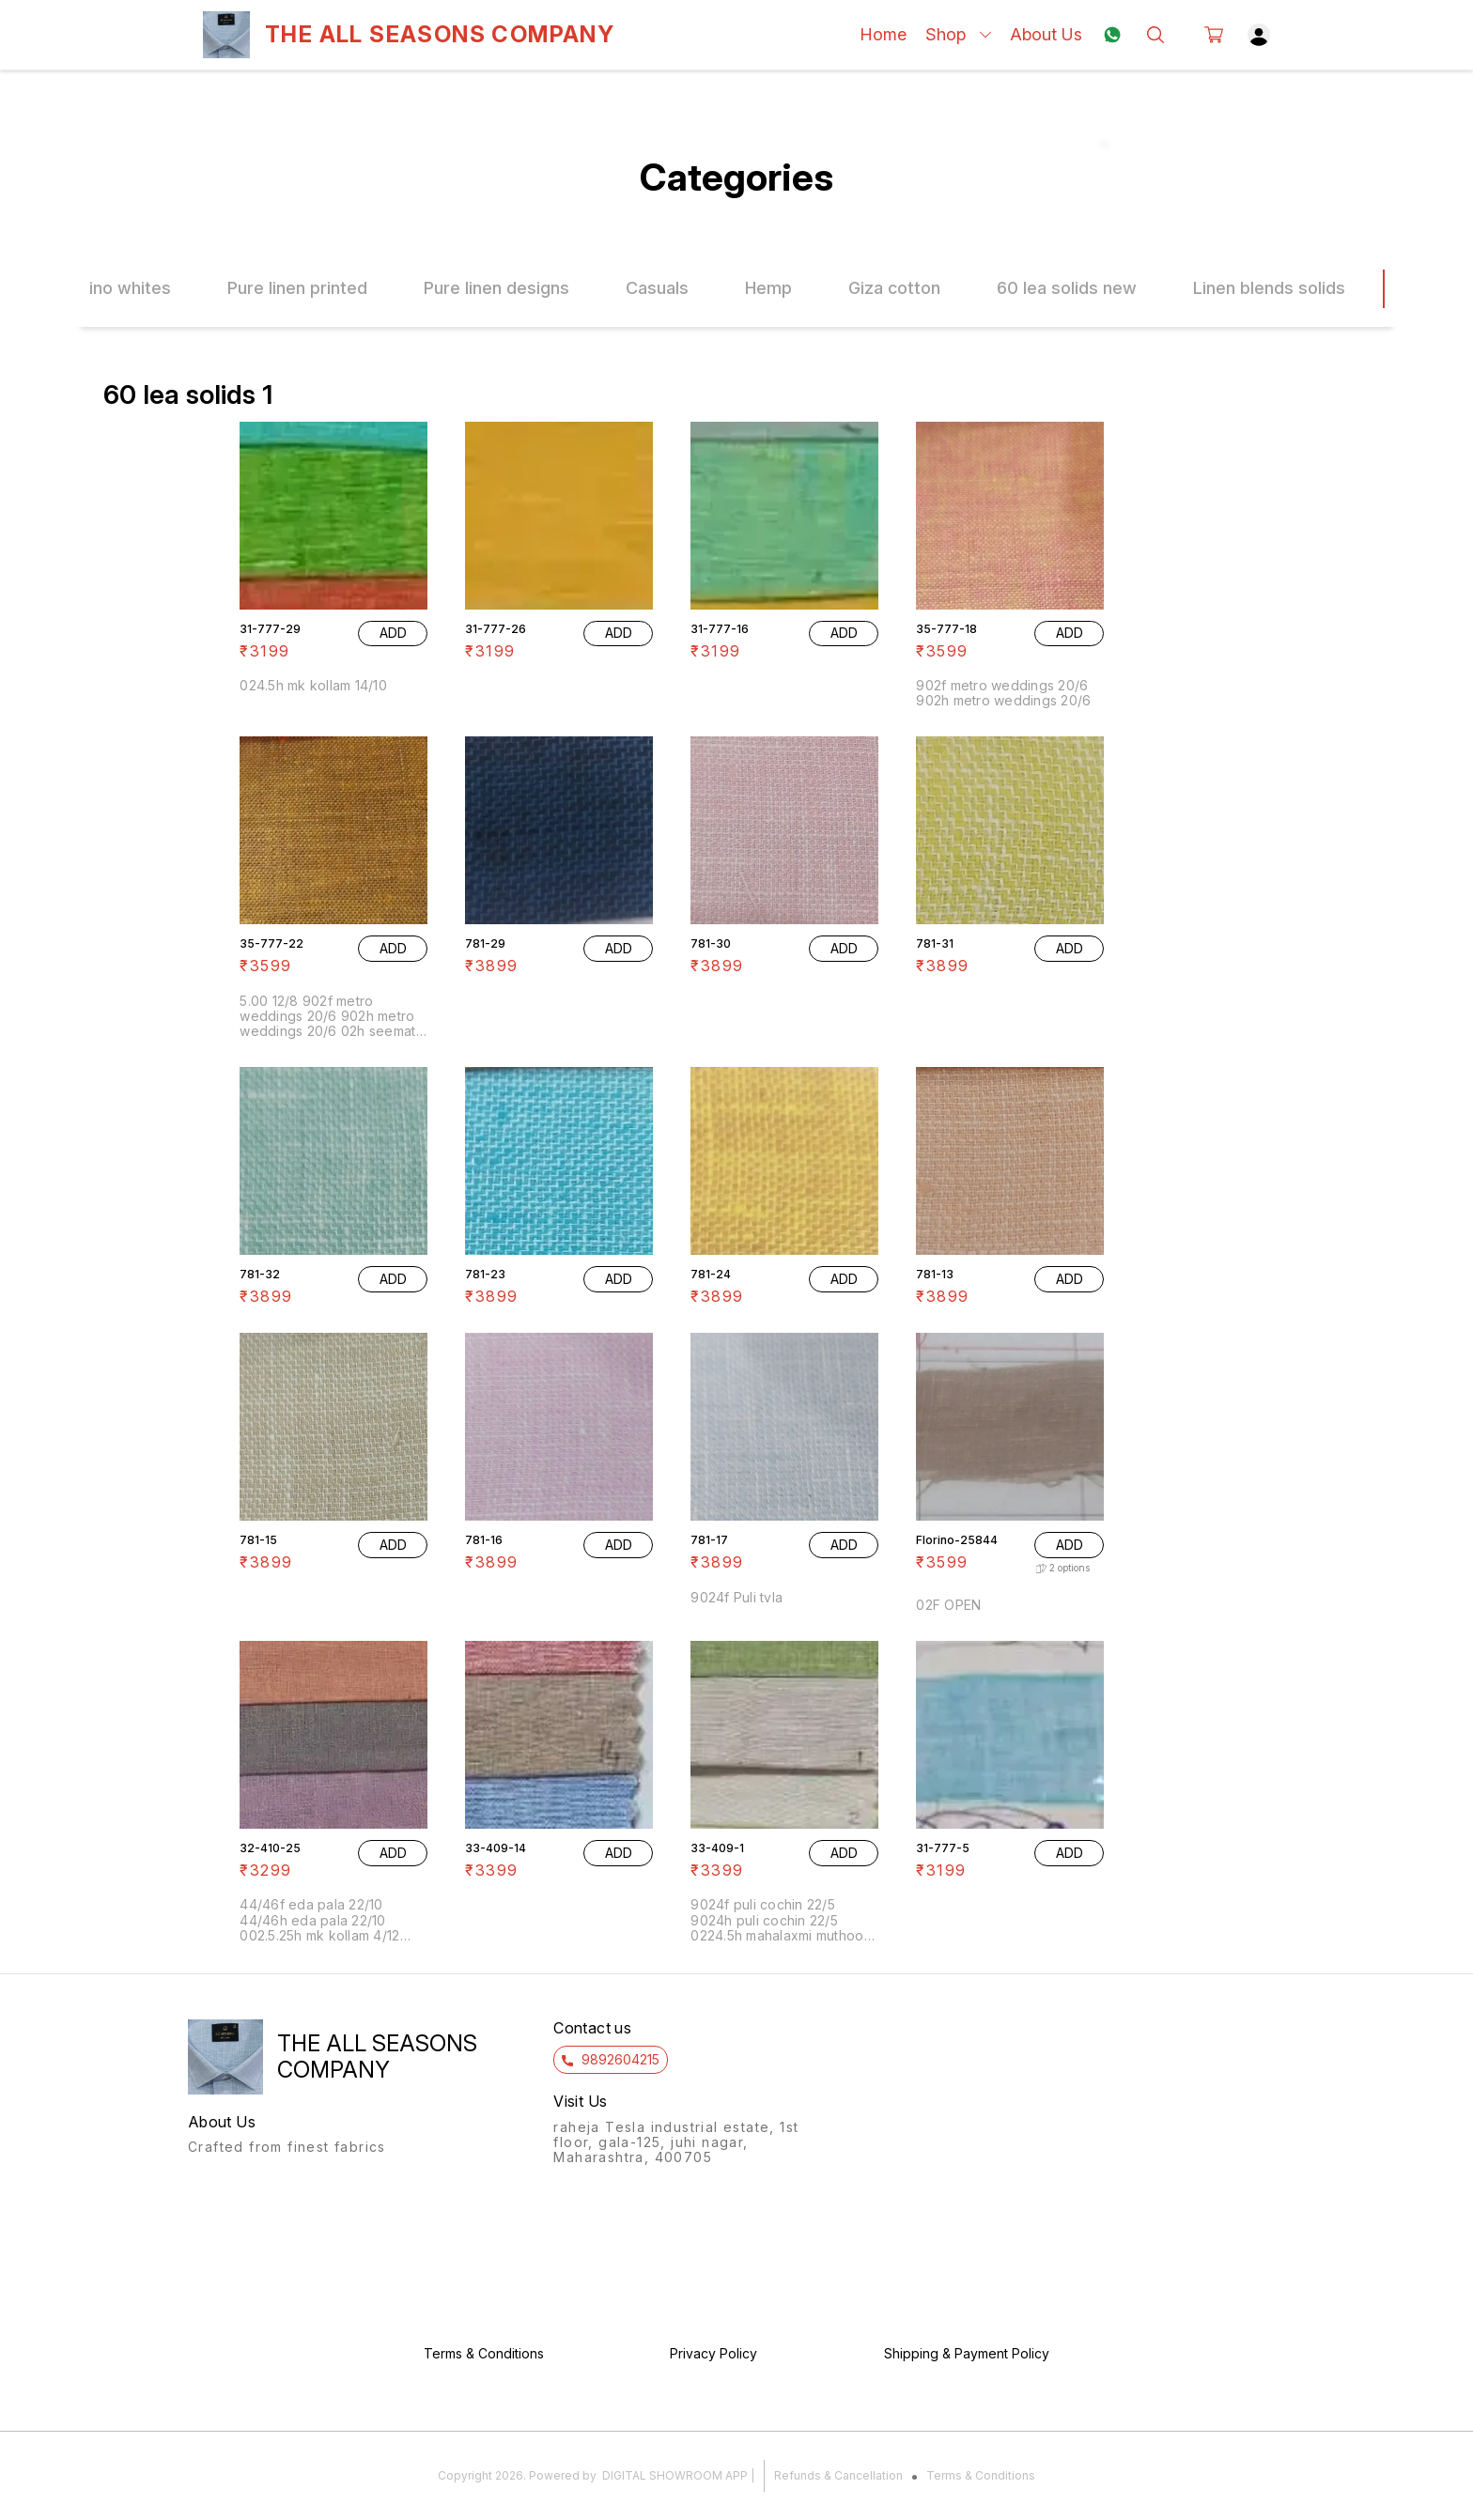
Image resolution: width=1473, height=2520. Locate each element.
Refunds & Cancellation (838, 2475)
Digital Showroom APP (675, 2475)
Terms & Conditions (980, 2475)
